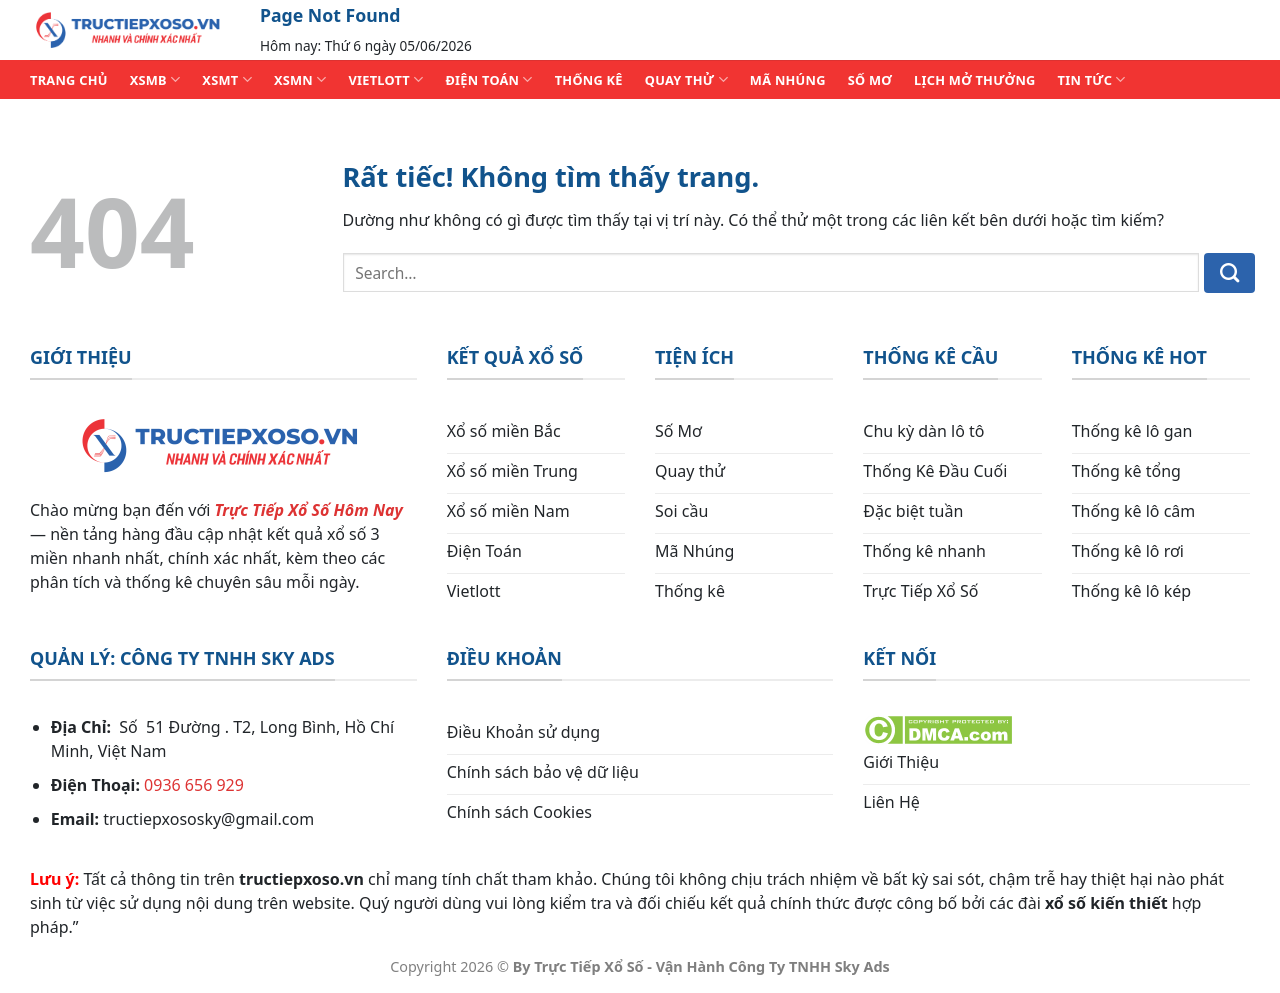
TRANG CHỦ (69, 80)
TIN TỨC (1092, 79)
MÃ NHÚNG (788, 80)
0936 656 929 (194, 785)
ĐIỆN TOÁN (488, 79)
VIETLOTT (385, 79)
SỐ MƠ (870, 80)
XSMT (227, 79)
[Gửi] (1229, 273)
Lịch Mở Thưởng (975, 80)
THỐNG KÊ (589, 80)
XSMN (300, 79)
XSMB (155, 79)
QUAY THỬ (686, 79)
